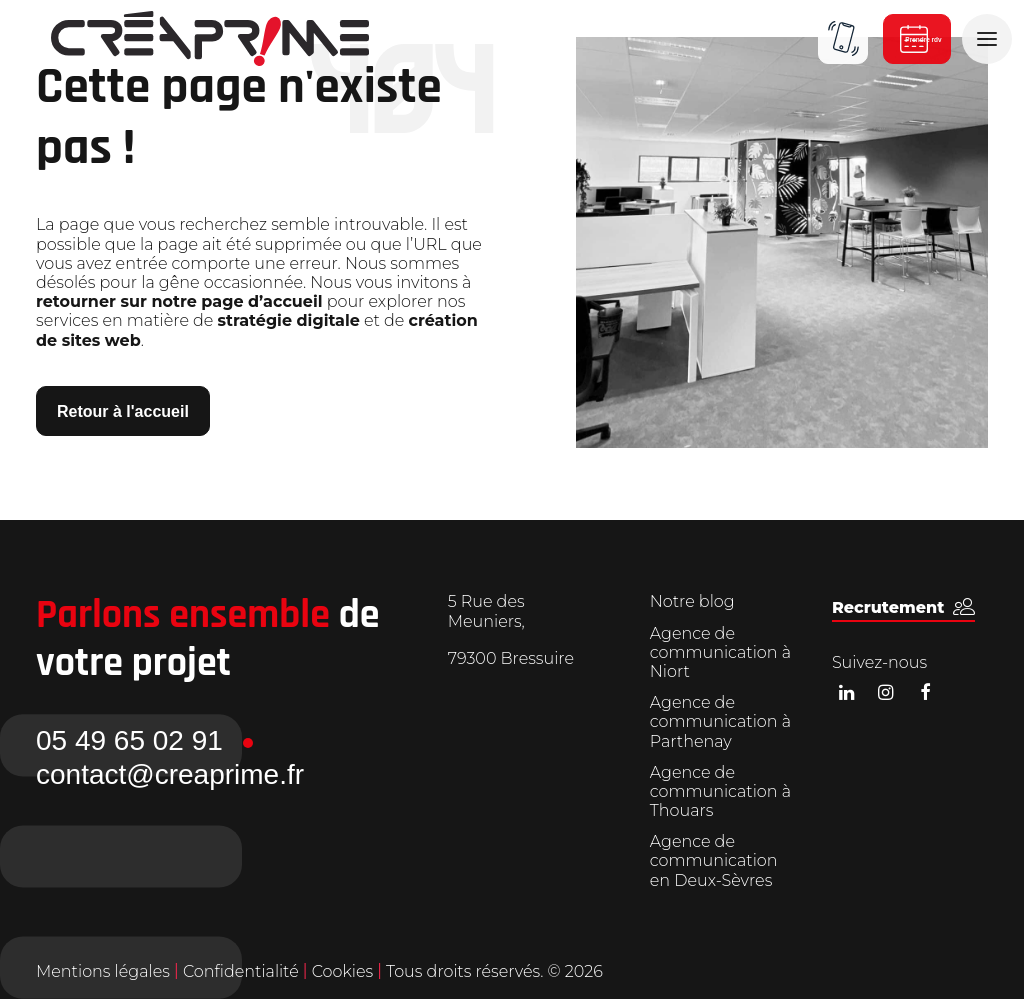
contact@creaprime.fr (170, 774)
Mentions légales (103, 971)
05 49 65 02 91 (129, 740)
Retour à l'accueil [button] (123, 411)
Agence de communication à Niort (720, 652)
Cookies (345, 971)
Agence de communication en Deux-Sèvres (714, 860)
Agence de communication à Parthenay (720, 721)
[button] (903, 607)
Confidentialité (243, 971)
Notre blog (692, 601)
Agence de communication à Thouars (720, 791)
